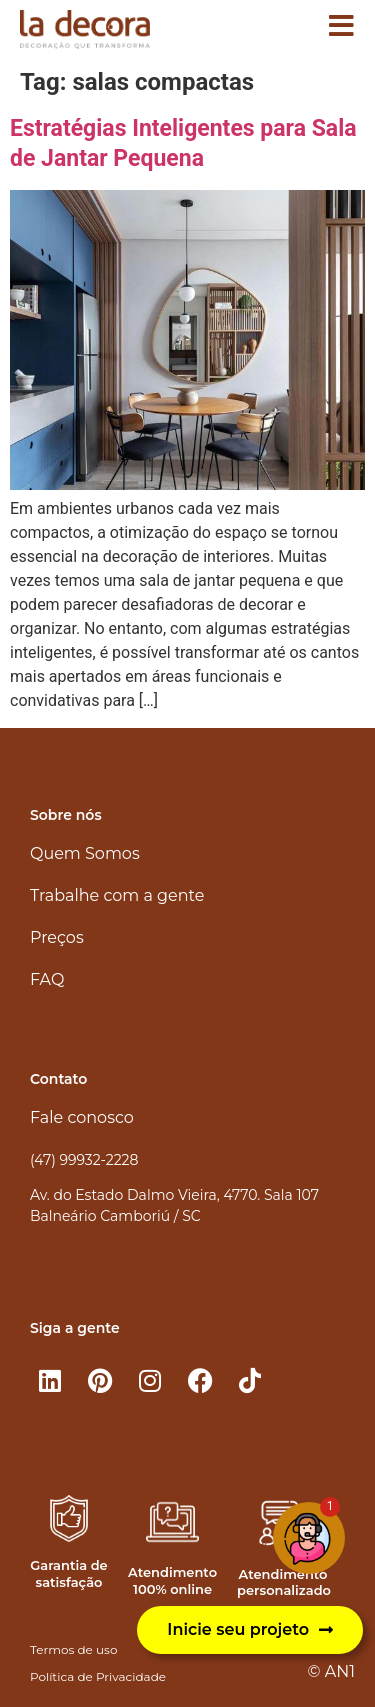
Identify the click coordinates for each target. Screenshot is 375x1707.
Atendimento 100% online (172, 1580)
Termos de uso (73, 1649)
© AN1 (331, 1671)
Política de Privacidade (98, 1676)
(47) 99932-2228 (84, 1160)
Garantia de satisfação (68, 1573)
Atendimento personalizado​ (284, 1582)
